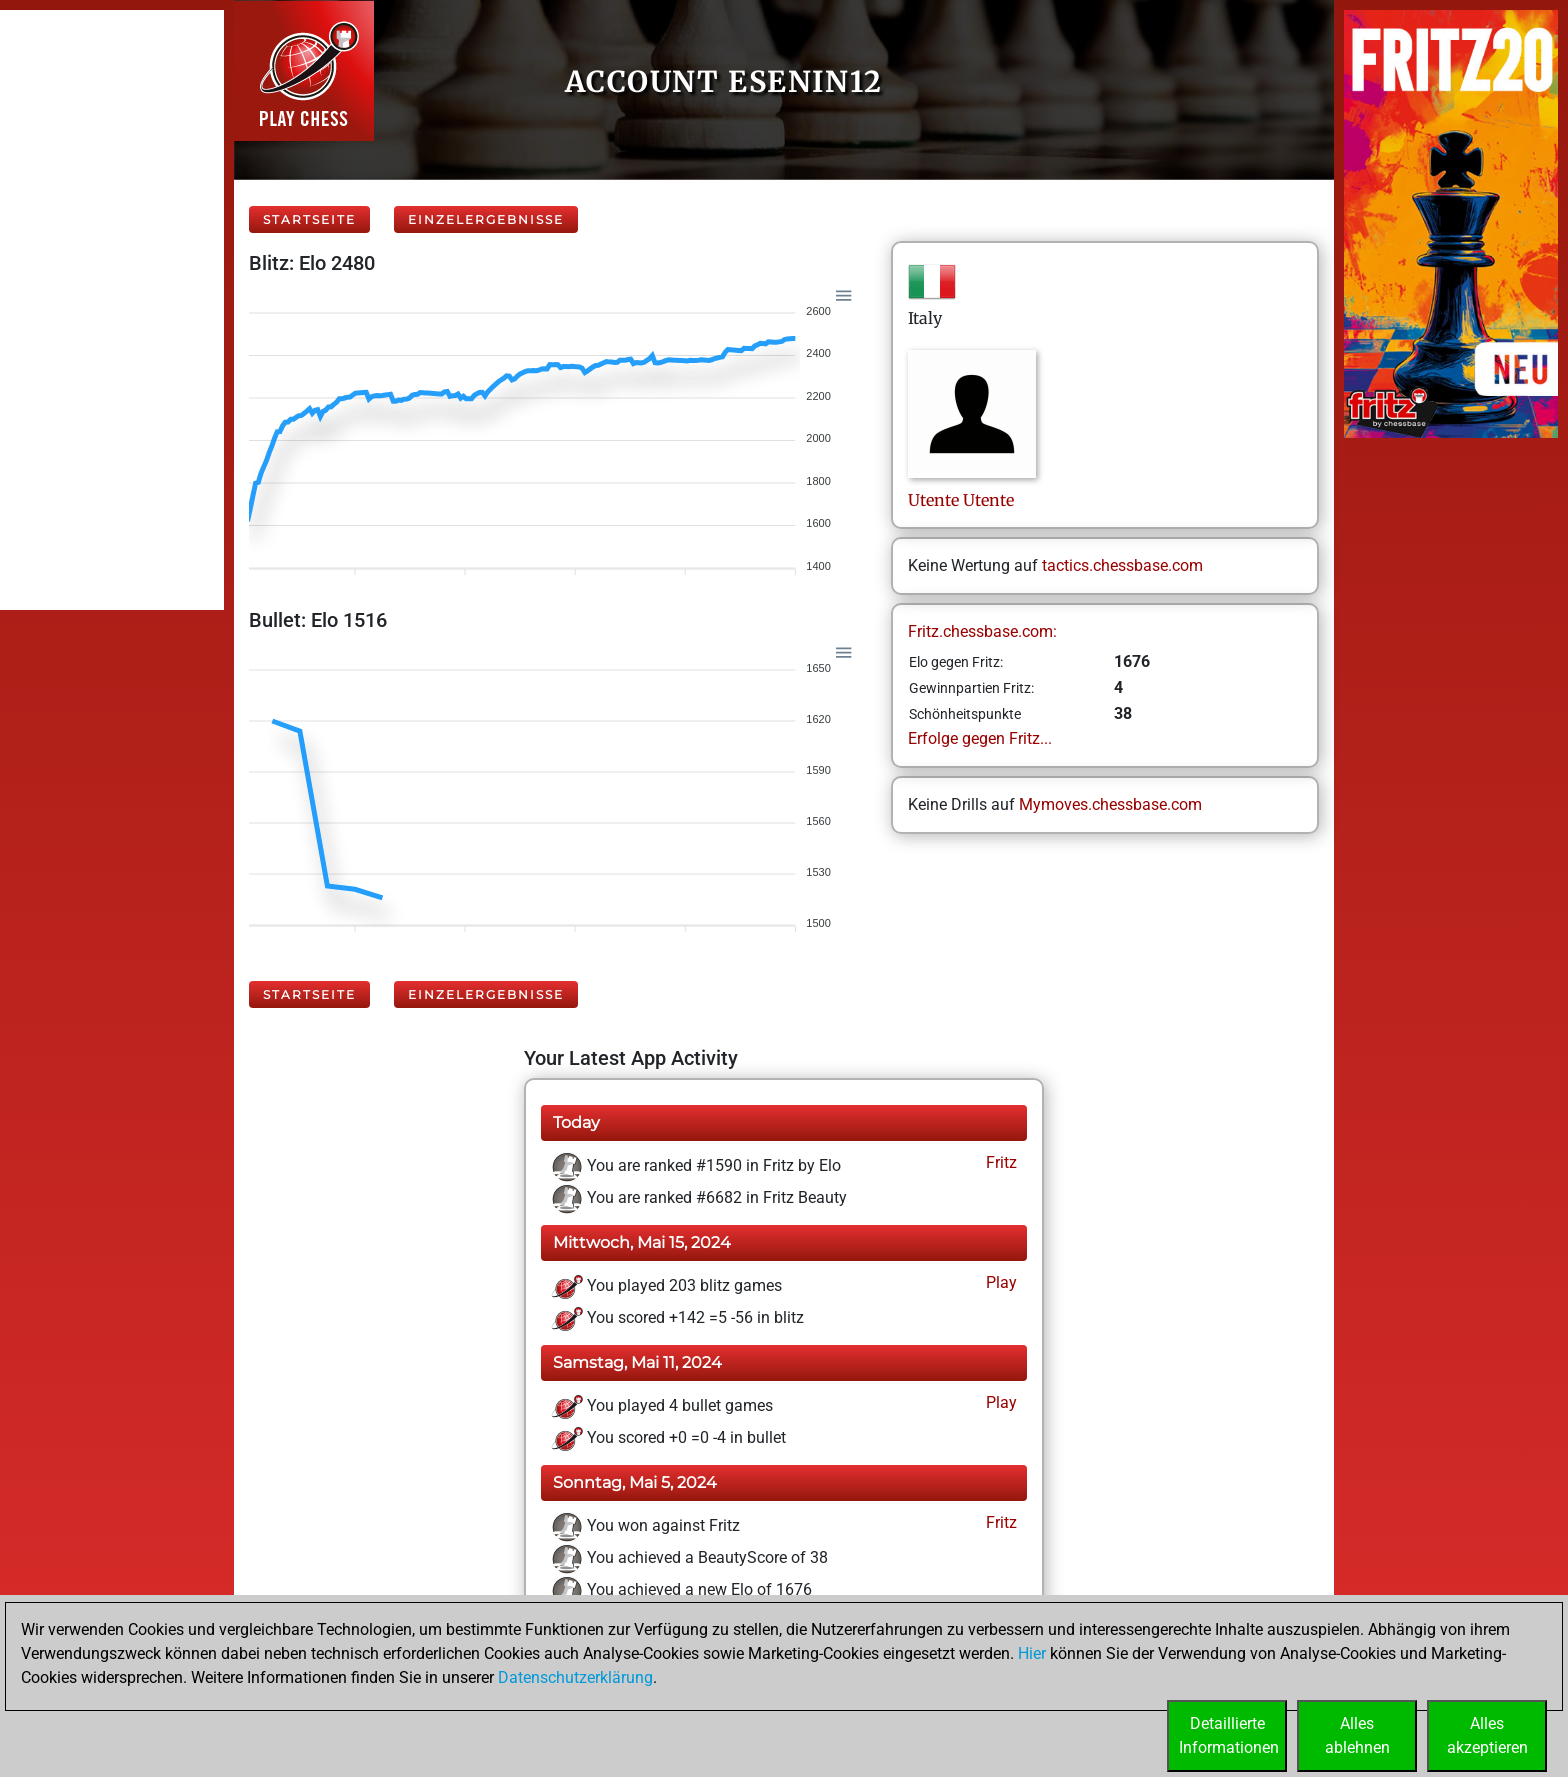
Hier (1032, 1653)
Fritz (999, 1162)
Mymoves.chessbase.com (1110, 804)
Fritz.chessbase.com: (982, 631)
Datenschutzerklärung (575, 1677)
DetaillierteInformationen (1229, 1735)
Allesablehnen (1357, 1735)
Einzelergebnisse (486, 219)
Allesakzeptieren (1487, 1735)
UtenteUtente (961, 500)
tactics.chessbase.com (1122, 565)
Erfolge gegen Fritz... (980, 738)
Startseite (309, 219)
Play (999, 1282)
